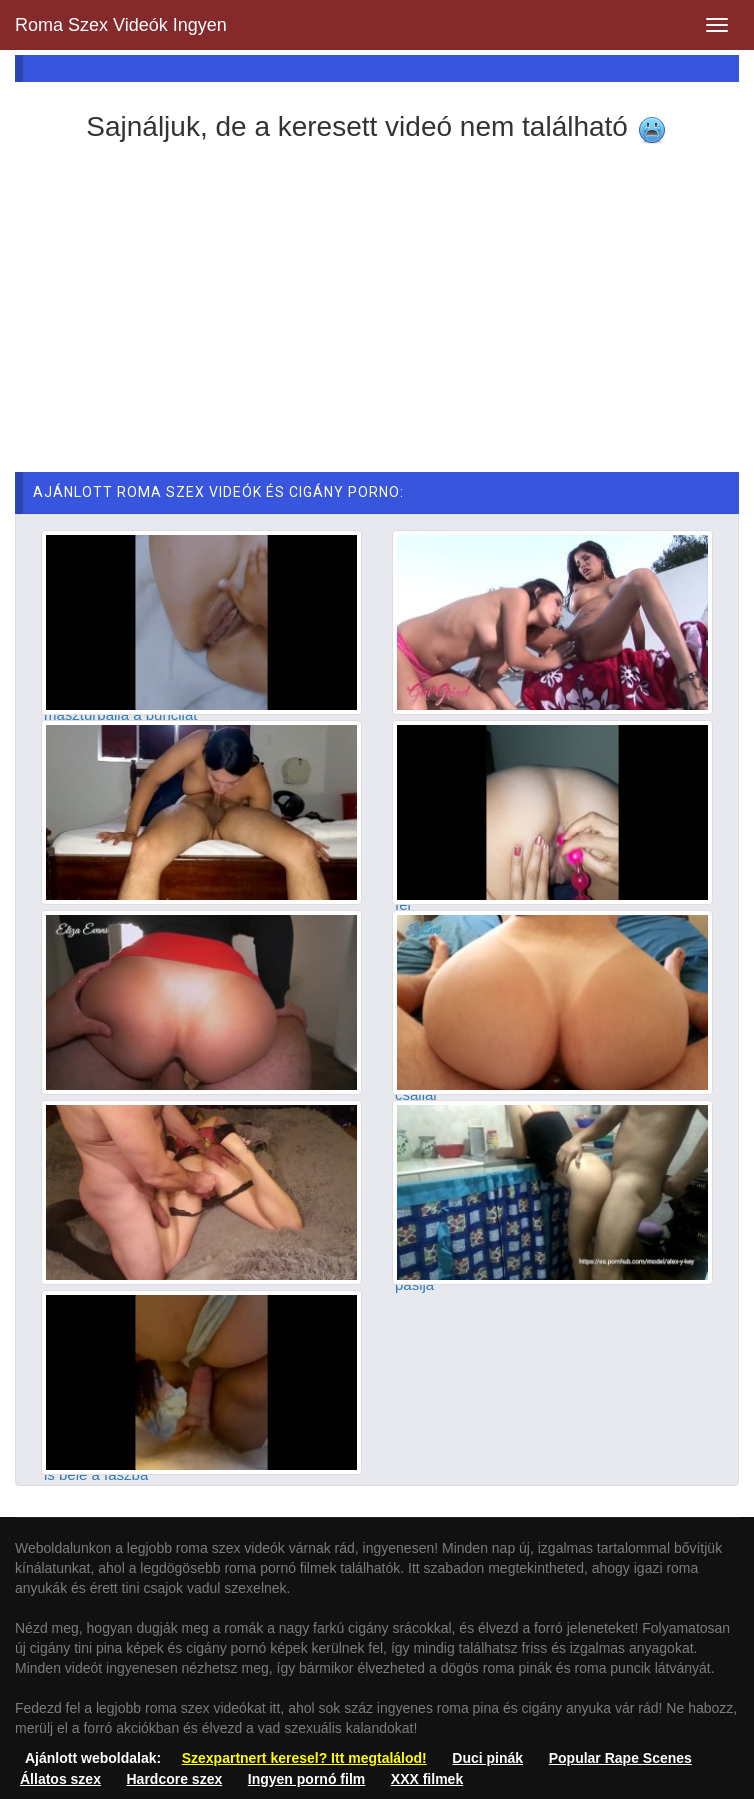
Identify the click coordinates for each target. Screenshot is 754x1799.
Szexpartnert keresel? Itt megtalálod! (304, 1758)
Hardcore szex (175, 1779)
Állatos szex (60, 1779)
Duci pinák (487, 1758)
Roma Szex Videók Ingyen (121, 25)
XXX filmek (427, 1779)
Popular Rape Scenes (620, 1758)
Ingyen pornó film (306, 1779)
